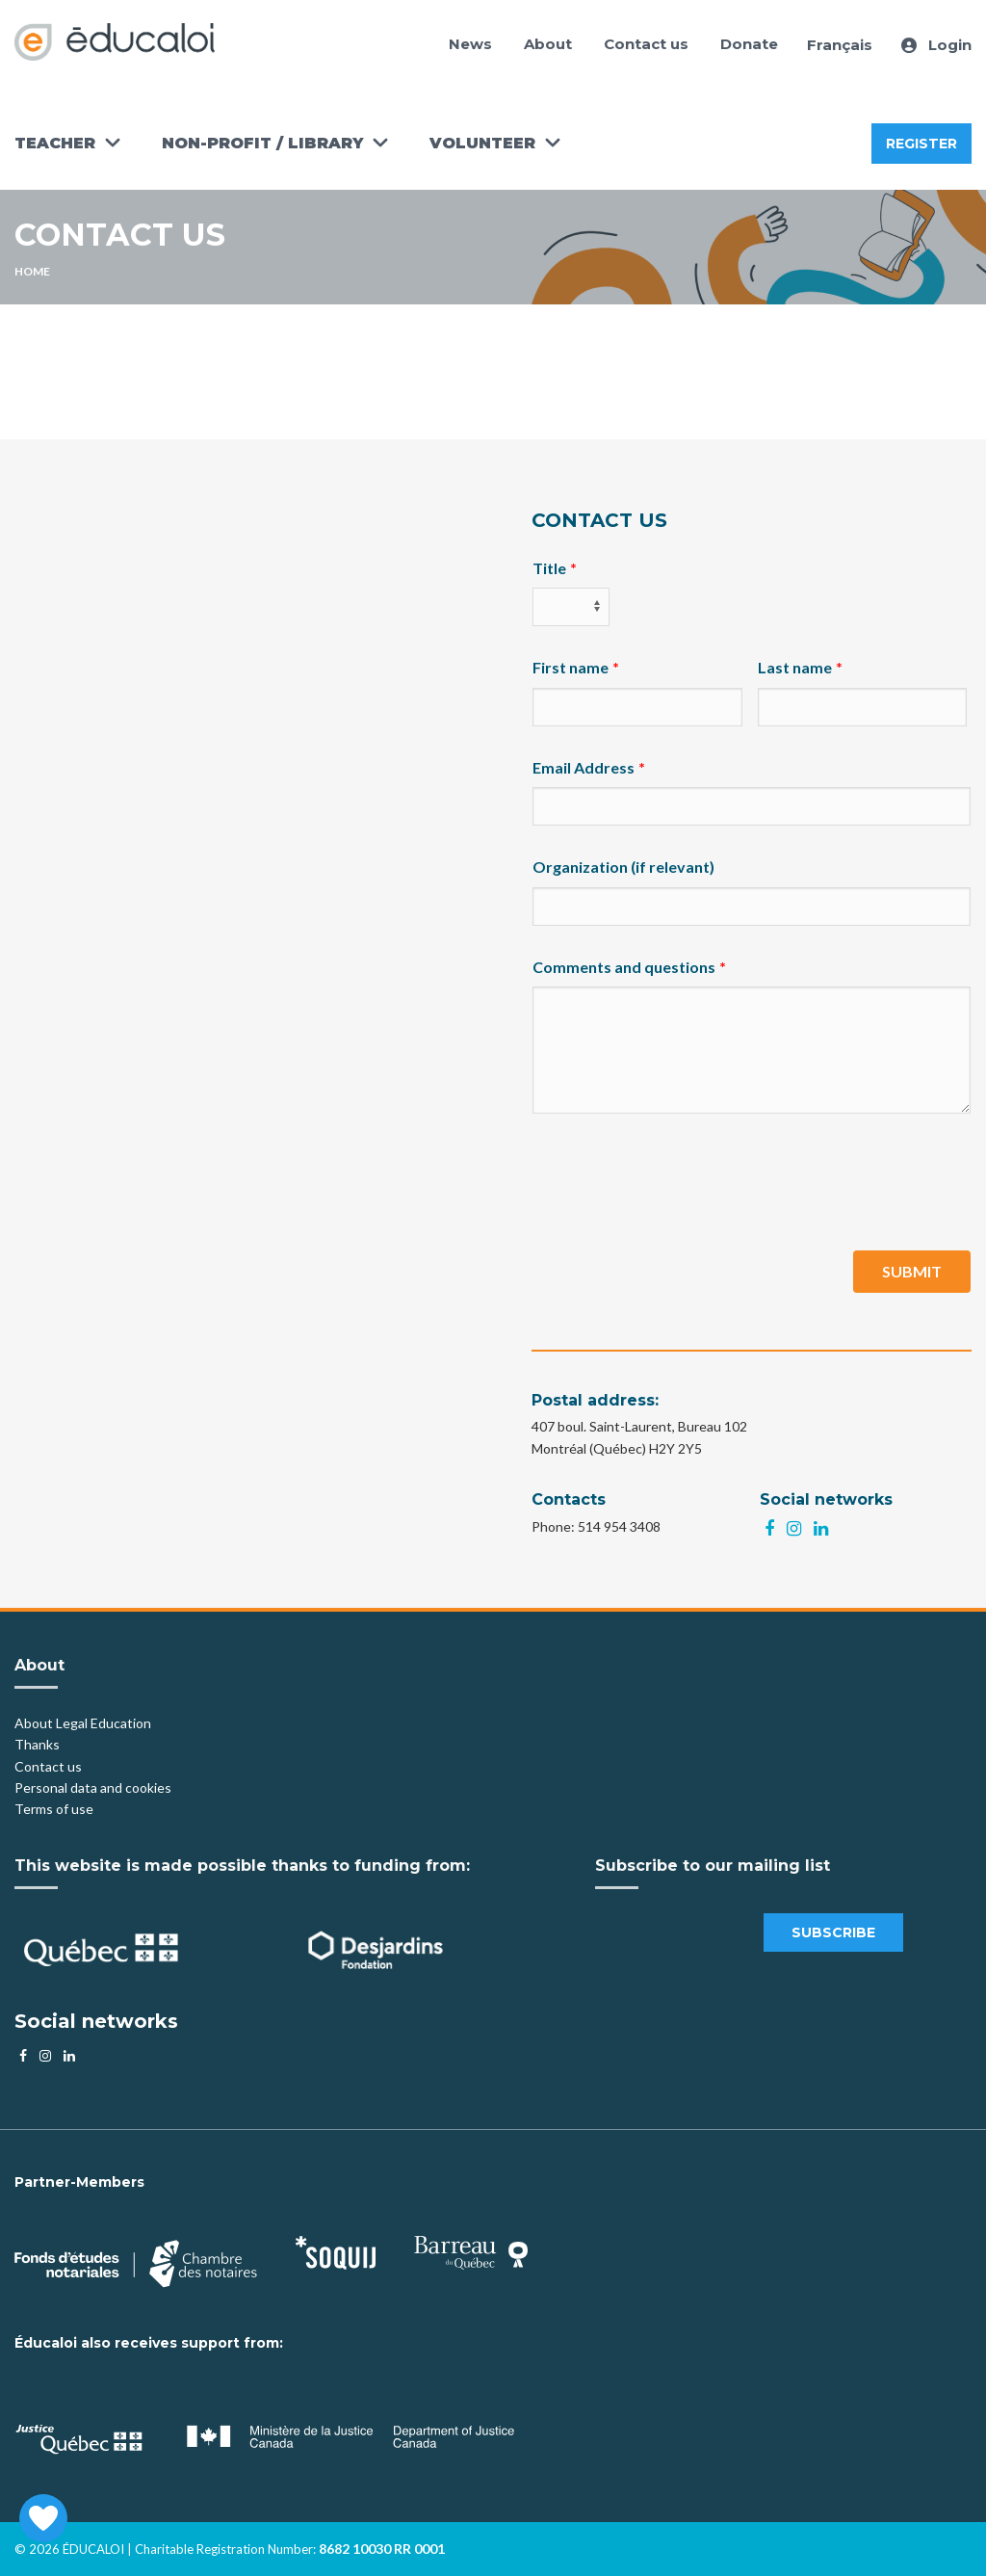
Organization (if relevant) (623, 866)
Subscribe (833, 1932)
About (548, 44)
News (470, 44)
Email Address (583, 767)
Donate (749, 44)
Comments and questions (623, 967)
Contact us (646, 44)
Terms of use (53, 1809)
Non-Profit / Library (262, 143)
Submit (912, 1271)
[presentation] (678, 1182)
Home (32, 271)
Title (549, 568)
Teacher (54, 143)
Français (839, 45)
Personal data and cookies (92, 1787)
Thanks (38, 1744)
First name (570, 667)
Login (936, 45)
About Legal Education (82, 1723)
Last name (795, 667)
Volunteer (482, 143)
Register (921, 143)
